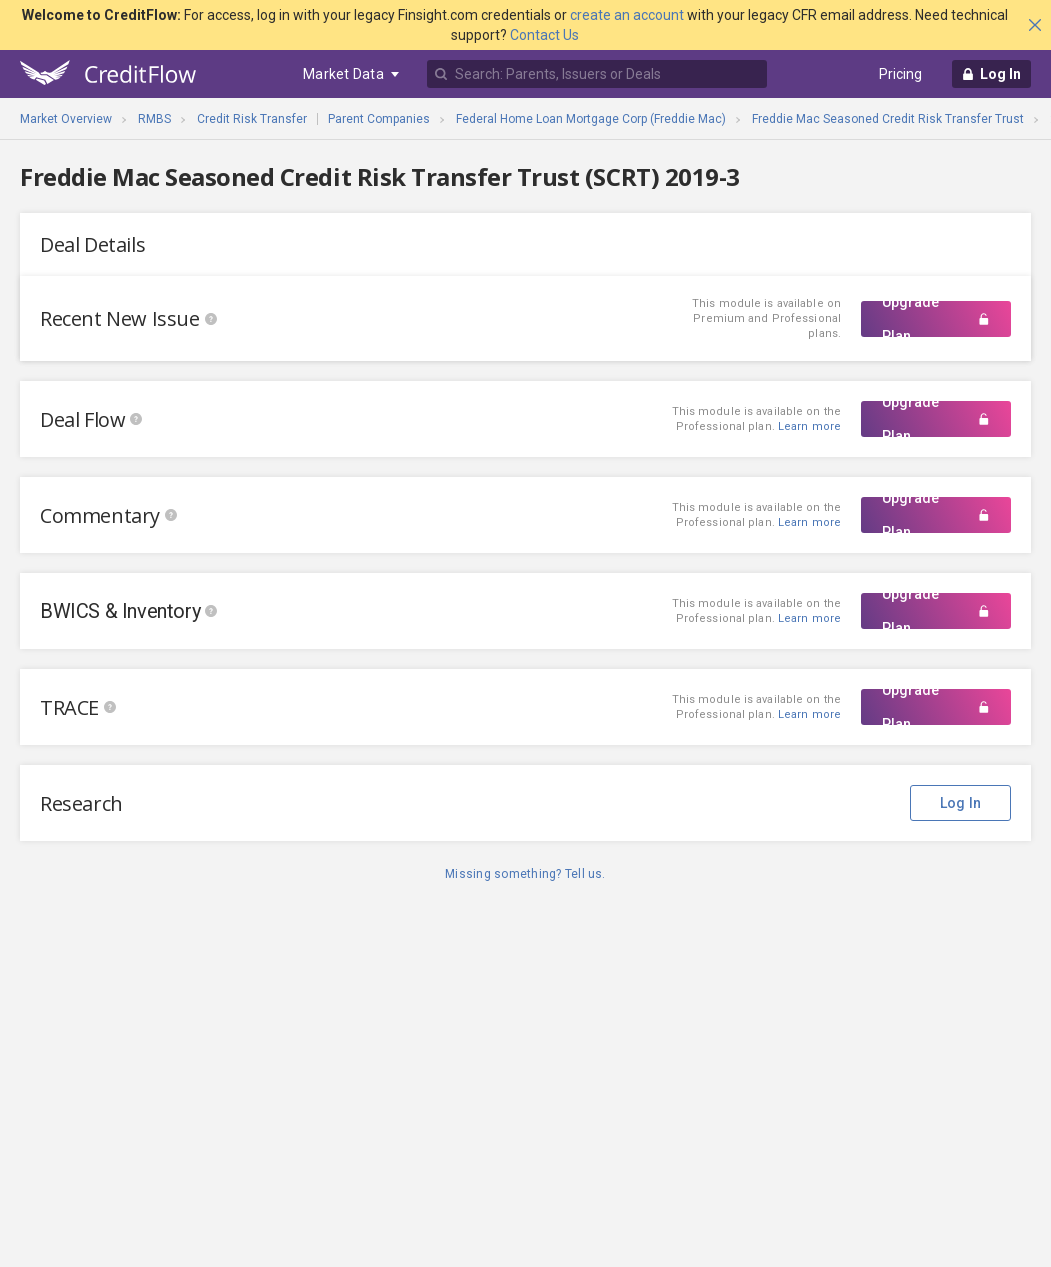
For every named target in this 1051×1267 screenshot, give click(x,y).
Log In (961, 803)
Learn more (809, 522)
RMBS (154, 119)
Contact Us (544, 35)
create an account (627, 15)
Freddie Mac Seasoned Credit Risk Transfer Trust (888, 119)
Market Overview (66, 119)
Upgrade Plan (936, 319)
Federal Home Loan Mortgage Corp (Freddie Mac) (591, 119)
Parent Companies (379, 119)
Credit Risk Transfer (252, 119)
